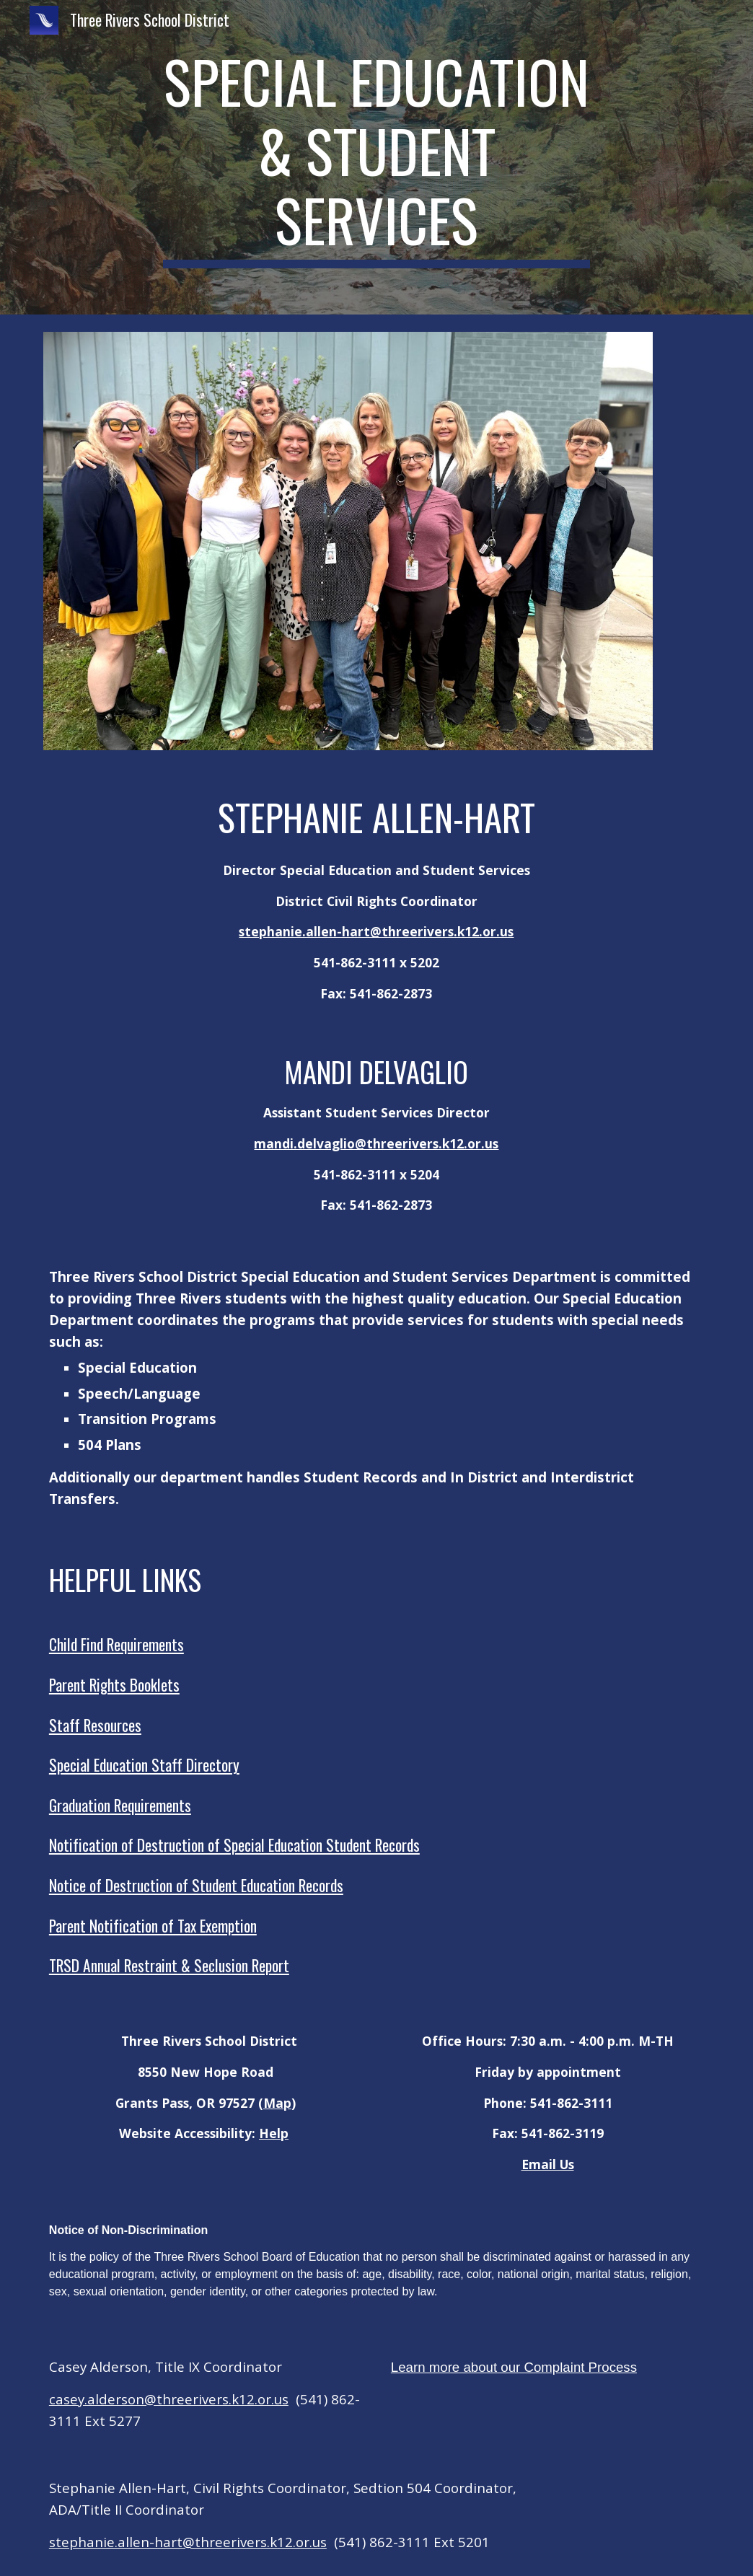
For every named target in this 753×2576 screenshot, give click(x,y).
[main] (376, 157)
